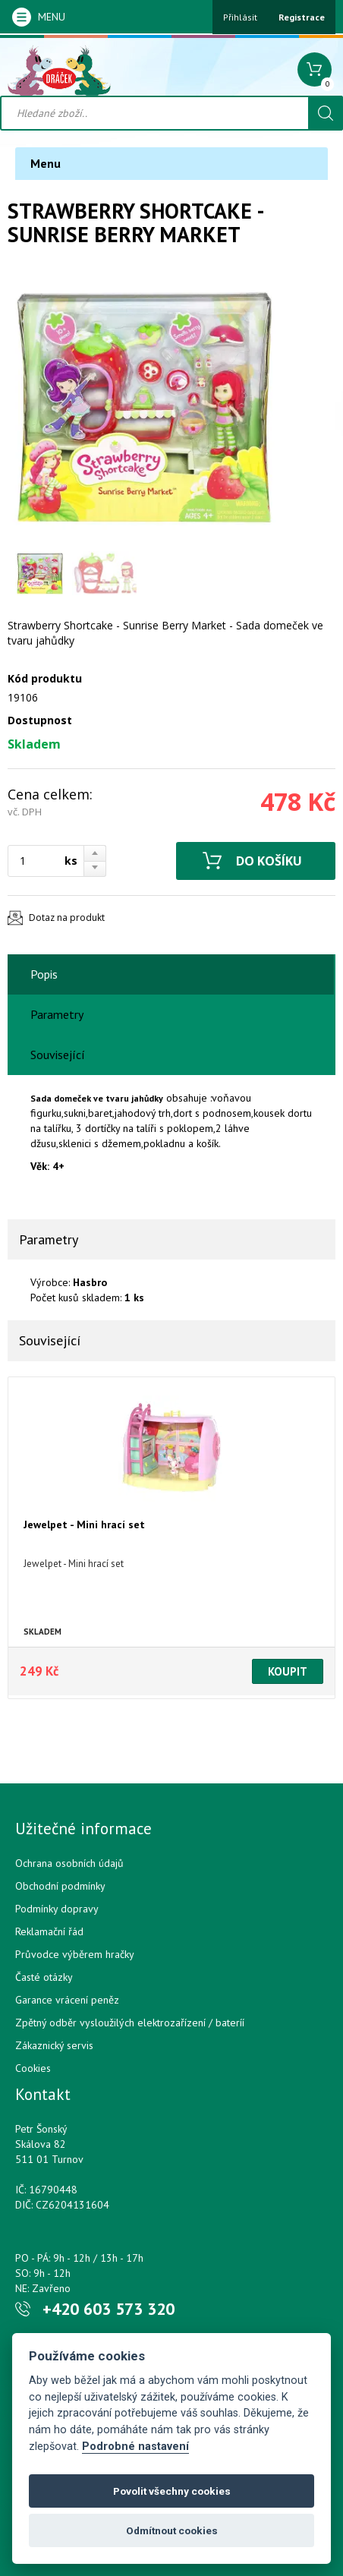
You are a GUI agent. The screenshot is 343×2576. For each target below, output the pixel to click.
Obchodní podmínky (60, 1886)
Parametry (56, 1014)
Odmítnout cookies (172, 2530)
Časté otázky (44, 1977)
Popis (44, 974)
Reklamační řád (49, 1931)
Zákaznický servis (54, 2045)
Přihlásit (240, 17)
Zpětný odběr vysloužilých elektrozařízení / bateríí (129, 2022)
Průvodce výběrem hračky (74, 1954)
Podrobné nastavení (135, 2446)
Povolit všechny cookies (172, 2491)
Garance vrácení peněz (67, 2000)
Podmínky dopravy (57, 1908)
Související (57, 1054)
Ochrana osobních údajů (69, 1863)
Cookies (33, 2068)
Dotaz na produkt (67, 917)
